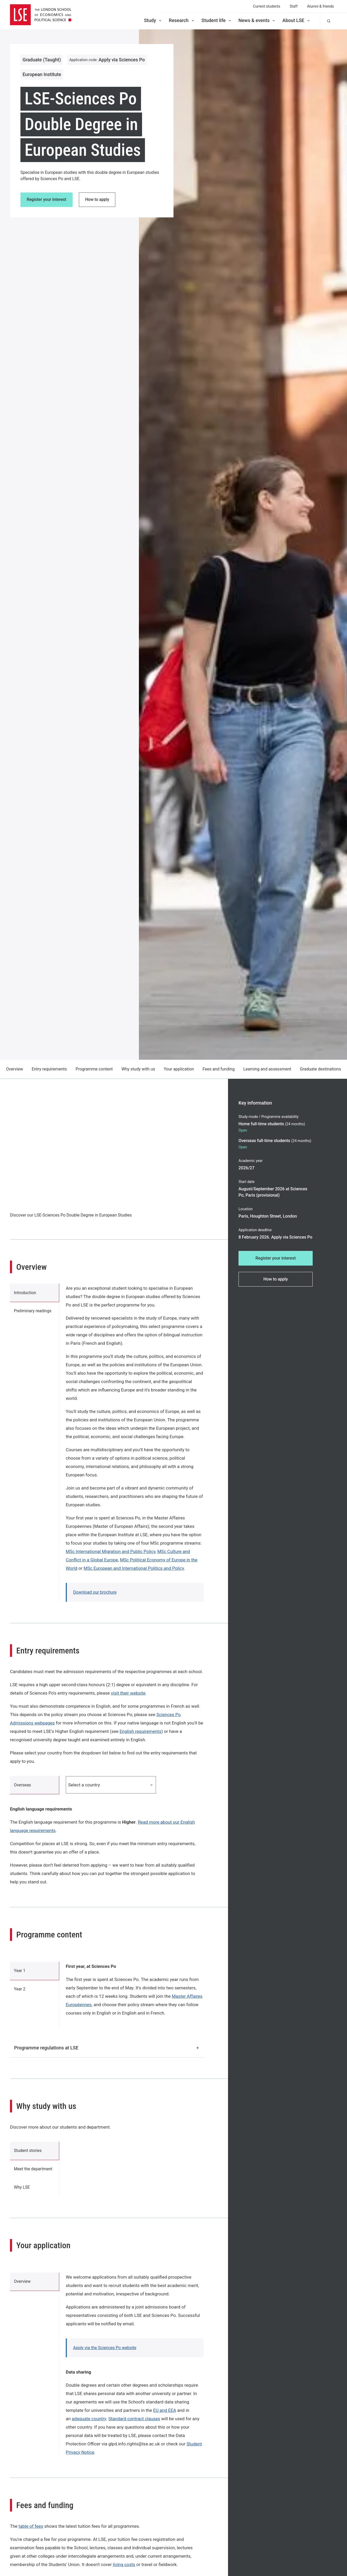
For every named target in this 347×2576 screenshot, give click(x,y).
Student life (217, 20)
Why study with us (138, 1069)
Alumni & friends (320, 6)
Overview (14, 1069)
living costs (124, 2566)
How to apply (98, 199)
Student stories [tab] (28, 2151)
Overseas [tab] (22, 1785)
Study (153, 20)
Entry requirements (49, 1069)
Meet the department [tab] (33, 2170)
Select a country (111, 1784)
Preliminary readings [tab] (33, 1311)
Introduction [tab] (25, 1292)
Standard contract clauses (134, 2420)
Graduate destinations (320, 1069)
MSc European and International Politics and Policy (134, 1568)
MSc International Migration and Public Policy (110, 1551)
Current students (266, 6)
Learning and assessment (267, 1069)
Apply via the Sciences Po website (104, 2349)
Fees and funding (219, 1069)
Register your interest (47, 199)
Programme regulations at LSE (107, 2048)
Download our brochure (95, 1592)
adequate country (89, 2420)
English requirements (140, 1731)
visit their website (128, 1693)
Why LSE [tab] (22, 2189)
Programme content (94, 1069)
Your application (179, 1069)
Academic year (250, 1161)
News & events (257, 20)
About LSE (296, 20)
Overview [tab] (22, 2284)
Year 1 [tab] (20, 1971)
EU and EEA (164, 2412)
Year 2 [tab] (20, 1990)
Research (182, 20)
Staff (293, 6)
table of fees (31, 2528)
